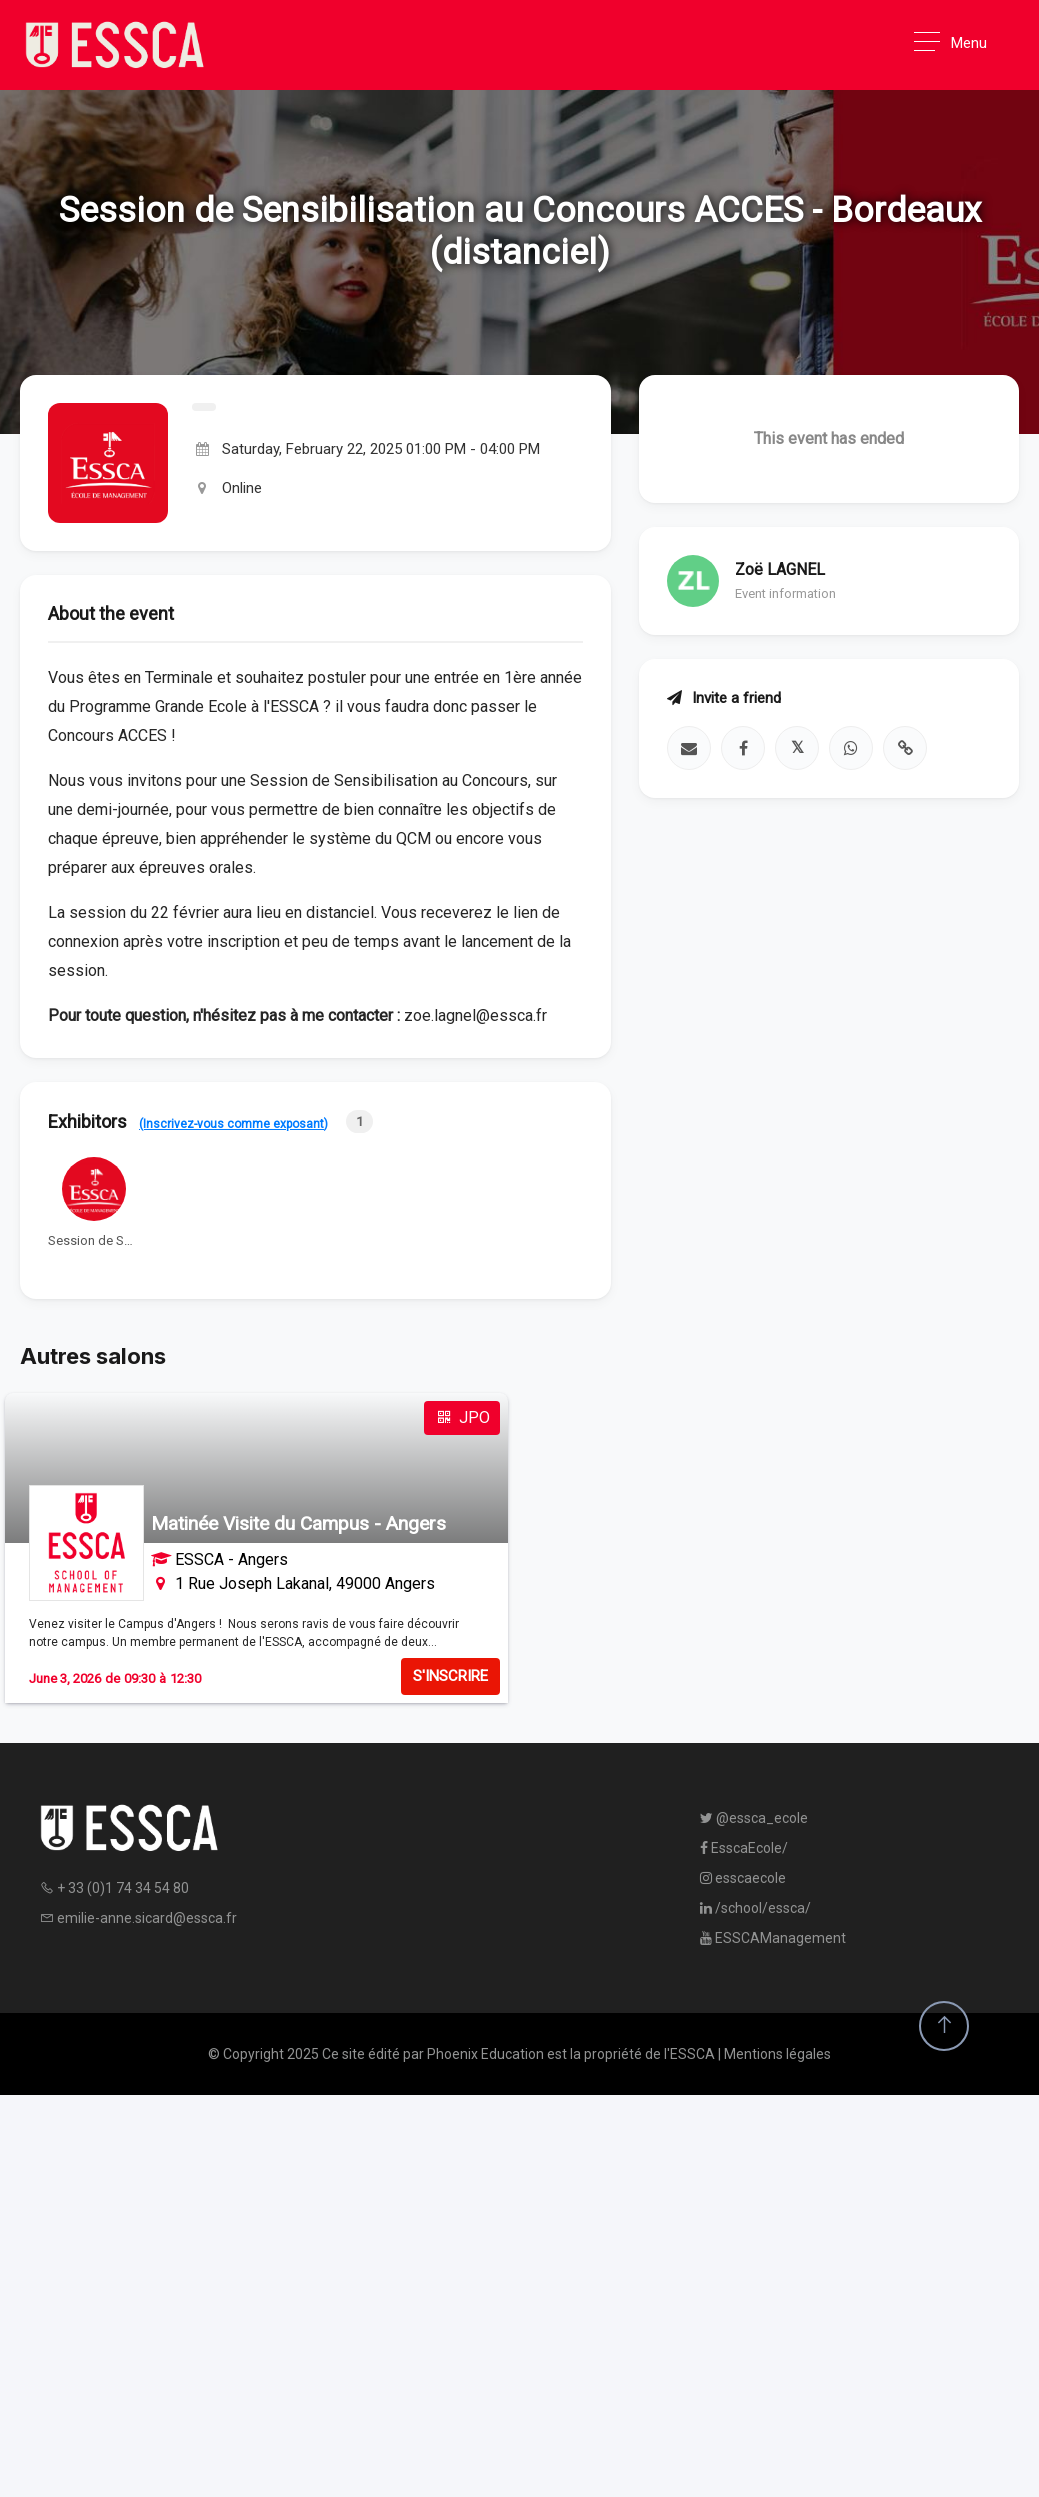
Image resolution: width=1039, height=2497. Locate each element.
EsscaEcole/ (744, 1848)
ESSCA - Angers (231, 1559)
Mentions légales (777, 2054)
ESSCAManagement (773, 1938)
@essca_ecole (754, 1818)
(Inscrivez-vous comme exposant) (233, 1124)
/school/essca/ (755, 1908)
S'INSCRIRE (450, 1676)
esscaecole (743, 1878)
